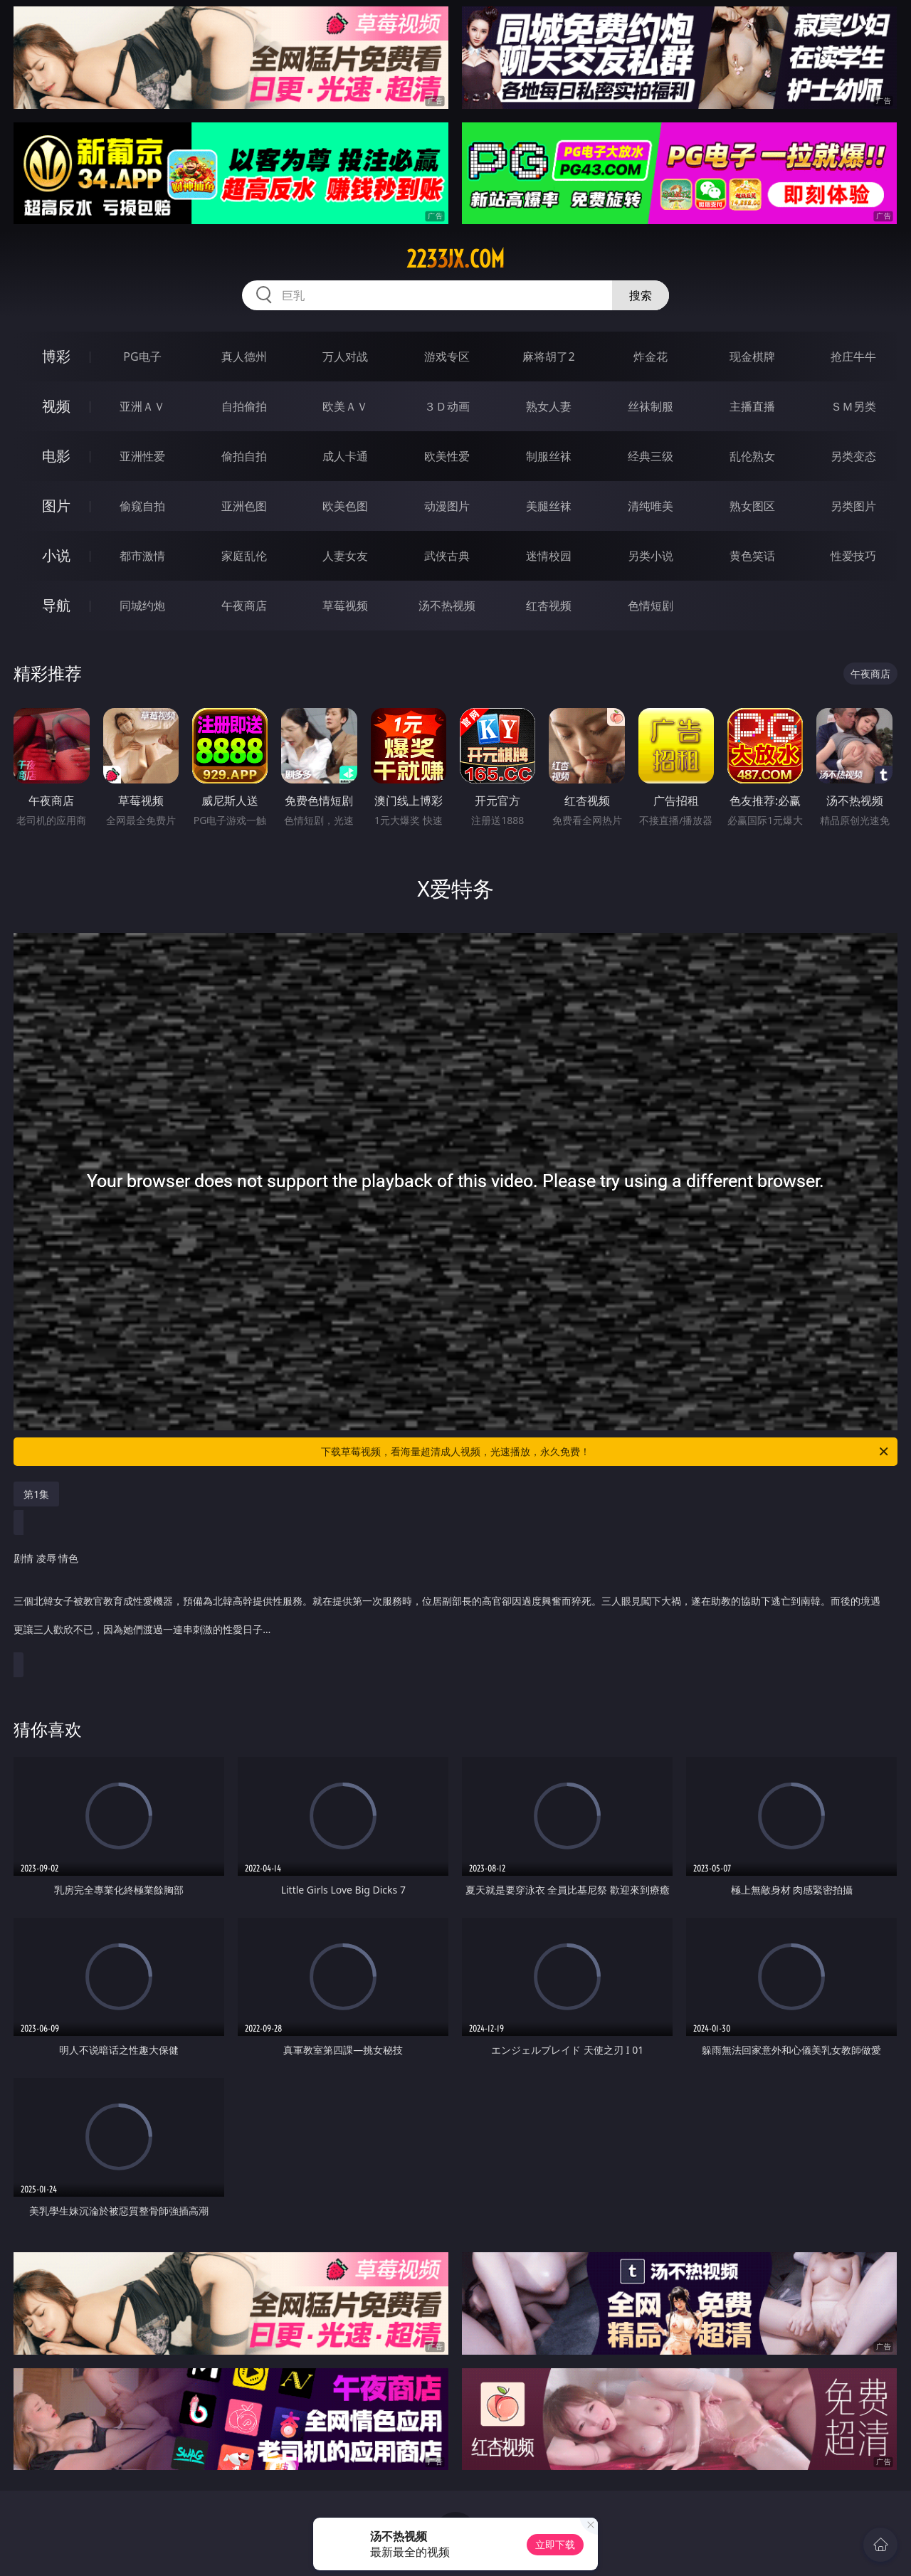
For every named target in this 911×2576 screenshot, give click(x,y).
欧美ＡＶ (345, 406)
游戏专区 (447, 356)
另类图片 (853, 506)
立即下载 (555, 2544)
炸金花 (650, 356)
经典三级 (650, 456)
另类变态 (853, 456)
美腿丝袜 (549, 506)
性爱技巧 (853, 556)
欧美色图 (345, 506)
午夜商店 (244, 605)
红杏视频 (549, 605)
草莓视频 (345, 605)
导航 (56, 605)
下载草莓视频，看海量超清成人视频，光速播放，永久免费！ (605, 1451)
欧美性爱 (447, 456)
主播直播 (752, 406)
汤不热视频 (446, 605)
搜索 (640, 295)
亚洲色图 (244, 506)
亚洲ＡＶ (142, 406)
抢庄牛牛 (853, 356)
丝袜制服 (650, 406)
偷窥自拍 (142, 506)
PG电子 (142, 356)
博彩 (56, 356)
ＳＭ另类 (853, 406)
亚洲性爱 (142, 456)
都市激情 (142, 556)
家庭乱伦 (244, 556)
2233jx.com (455, 259)
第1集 (36, 1494)
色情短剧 (650, 605)
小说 (56, 555)
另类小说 (650, 556)
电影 (56, 455)
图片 (56, 505)
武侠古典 (447, 556)
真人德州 (244, 356)
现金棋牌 (752, 356)
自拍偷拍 (244, 406)
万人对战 (345, 356)
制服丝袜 (549, 456)
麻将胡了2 (548, 356)
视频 (56, 406)
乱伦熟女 (752, 456)
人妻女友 (345, 556)
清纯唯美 (650, 506)
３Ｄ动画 (447, 406)
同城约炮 (142, 605)
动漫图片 (447, 506)
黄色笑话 (752, 556)
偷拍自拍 (244, 456)
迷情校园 (549, 556)
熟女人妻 (549, 406)
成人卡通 (345, 456)
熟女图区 (752, 506)
